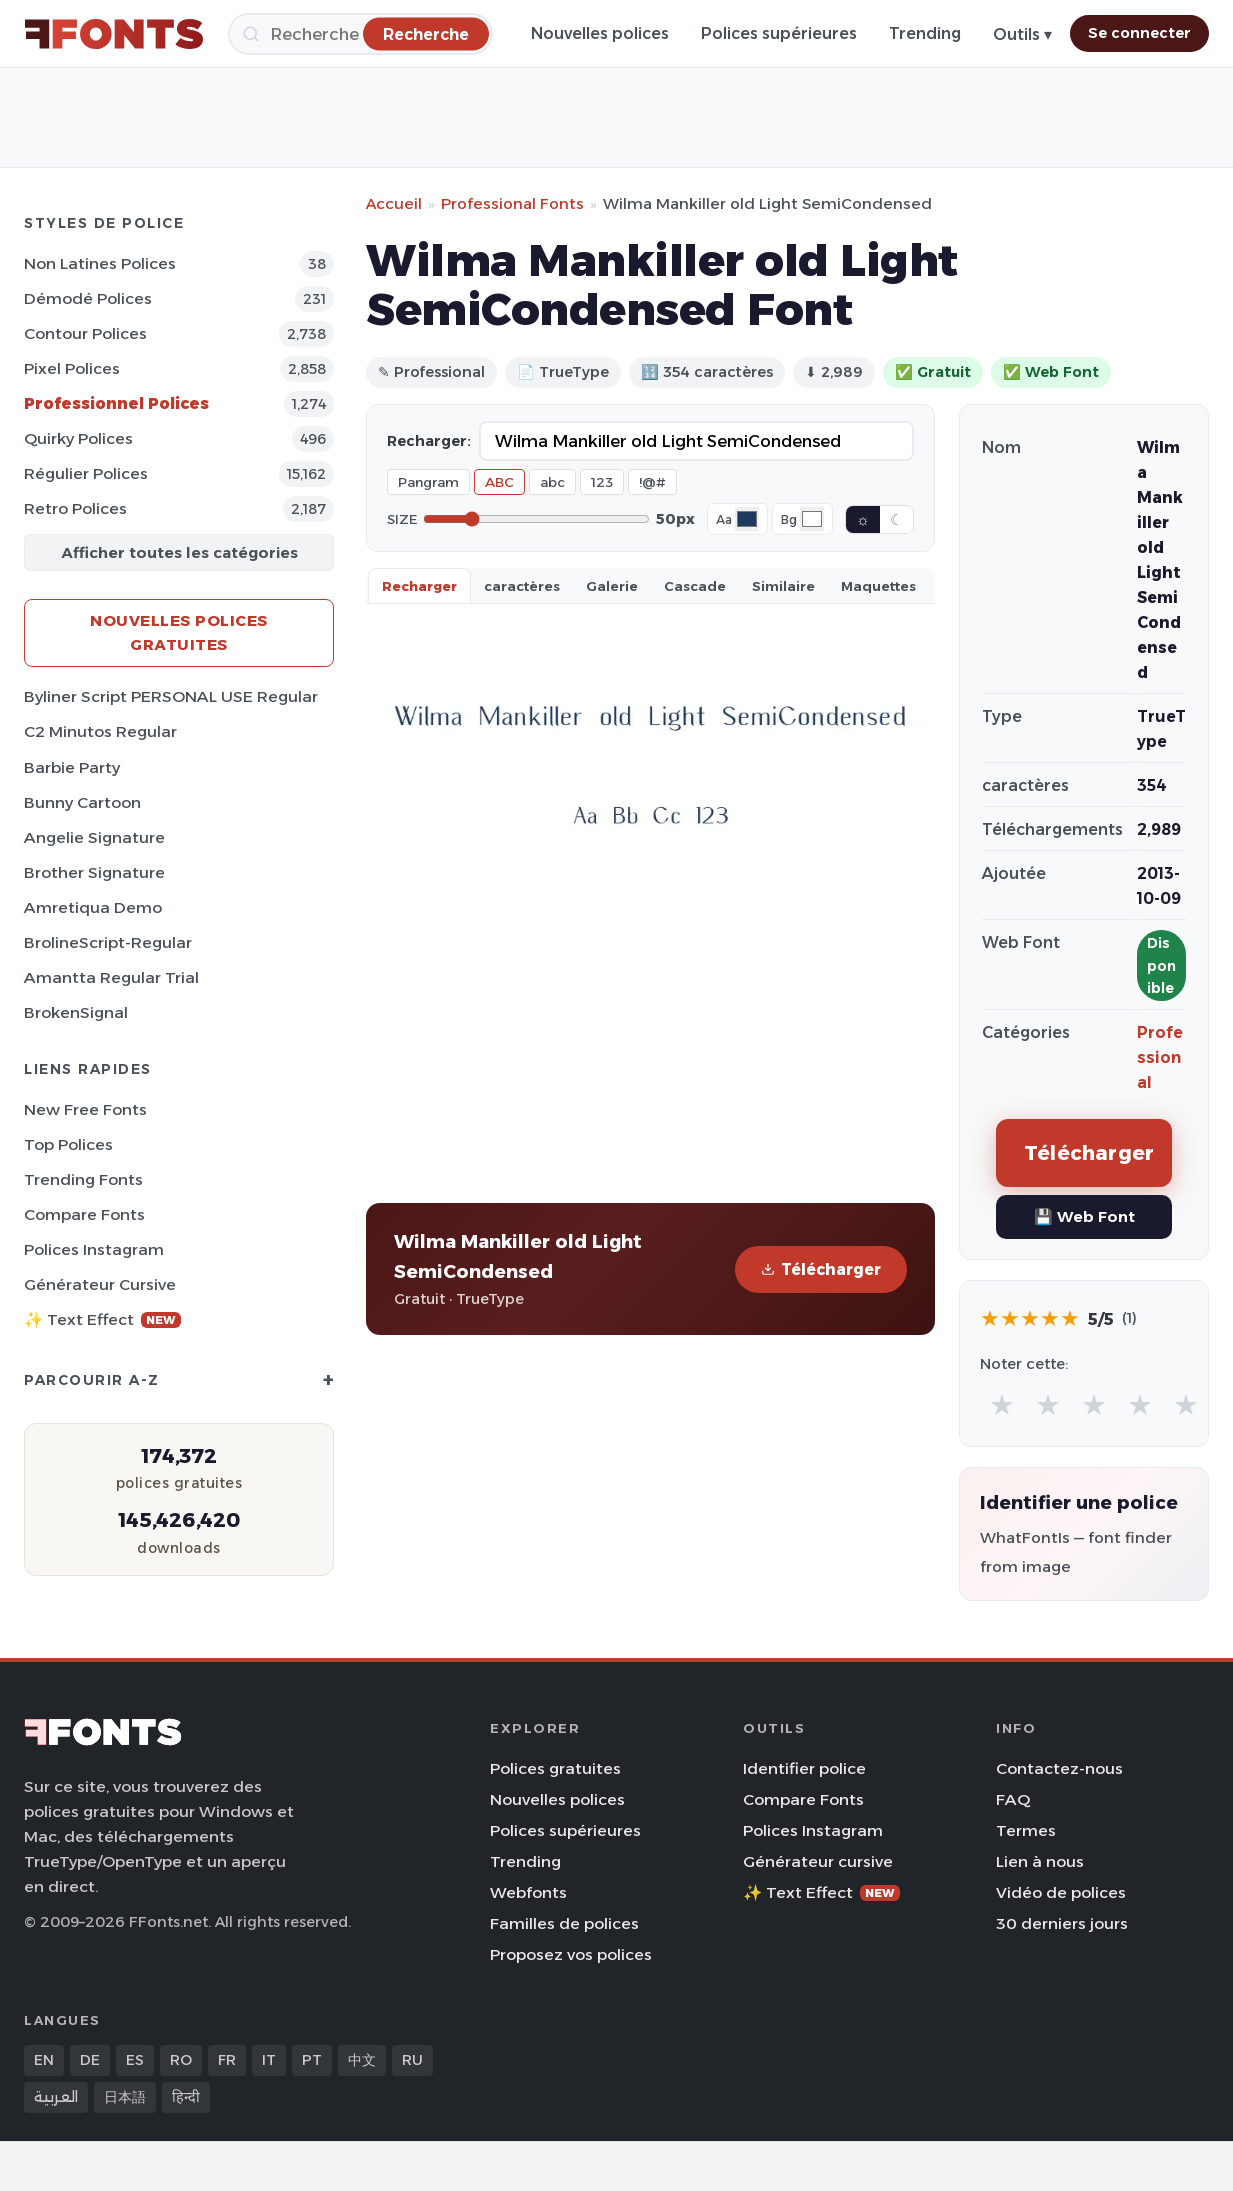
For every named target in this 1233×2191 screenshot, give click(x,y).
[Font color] (747, 519)
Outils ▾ (1022, 34)
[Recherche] (360, 34)
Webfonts (528, 1892)
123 (602, 482)
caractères (522, 586)
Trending (925, 33)
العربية (56, 2097)
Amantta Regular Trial (111, 977)
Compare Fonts (84, 1214)
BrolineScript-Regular (108, 942)
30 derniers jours (1062, 1923)
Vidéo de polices (1061, 1892)
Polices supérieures (779, 33)
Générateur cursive (100, 1284)
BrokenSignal (76, 1012)
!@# (652, 482)
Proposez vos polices (571, 1954)
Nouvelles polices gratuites (179, 632)
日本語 (125, 2097)
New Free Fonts (85, 1109)
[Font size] (536, 519)
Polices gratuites (555, 1768)
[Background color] (812, 519)
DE (90, 2060)
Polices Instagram (94, 1249)
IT (269, 2060)
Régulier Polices (86, 473)
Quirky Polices (78, 438)
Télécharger (821, 1269)
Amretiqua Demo (93, 907)
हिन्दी (186, 2097)
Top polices (68, 1144)
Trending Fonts (83, 1179)
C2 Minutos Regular (100, 731)
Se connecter (1139, 33)
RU (412, 2060)
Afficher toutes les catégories (179, 552)
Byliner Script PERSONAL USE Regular (171, 696)
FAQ (1013, 1799)
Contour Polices (85, 333)
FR (227, 2060)
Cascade (695, 586)
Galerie (612, 586)
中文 (362, 2060)
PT (312, 2060)
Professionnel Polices (116, 403)
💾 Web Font (1084, 1216)
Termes (1026, 1830)
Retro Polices (75, 508)
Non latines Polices (100, 263)
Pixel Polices (72, 368)
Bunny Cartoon (82, 802)
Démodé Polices (88, 298)
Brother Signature (94, 872)
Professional (1160, 1057)
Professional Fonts (512, 203)
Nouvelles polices (600, 33)
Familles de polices (564, 1923)
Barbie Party (72, 767)
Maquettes (878, 586)
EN (44, 2060)
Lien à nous (1040, 1861)
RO (181, 2060)
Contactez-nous (1059, 1768)
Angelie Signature (94, 837)
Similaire (783, 586)
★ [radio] (1002, 1404)
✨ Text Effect (102, 1319)
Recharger (419, 586)
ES (135, 2060)
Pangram (428, 482)
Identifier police (804, 1768)
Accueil (394, 203)
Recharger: (429, 441)
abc (552, 482)
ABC (499, 482)
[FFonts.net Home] (114, 34)
